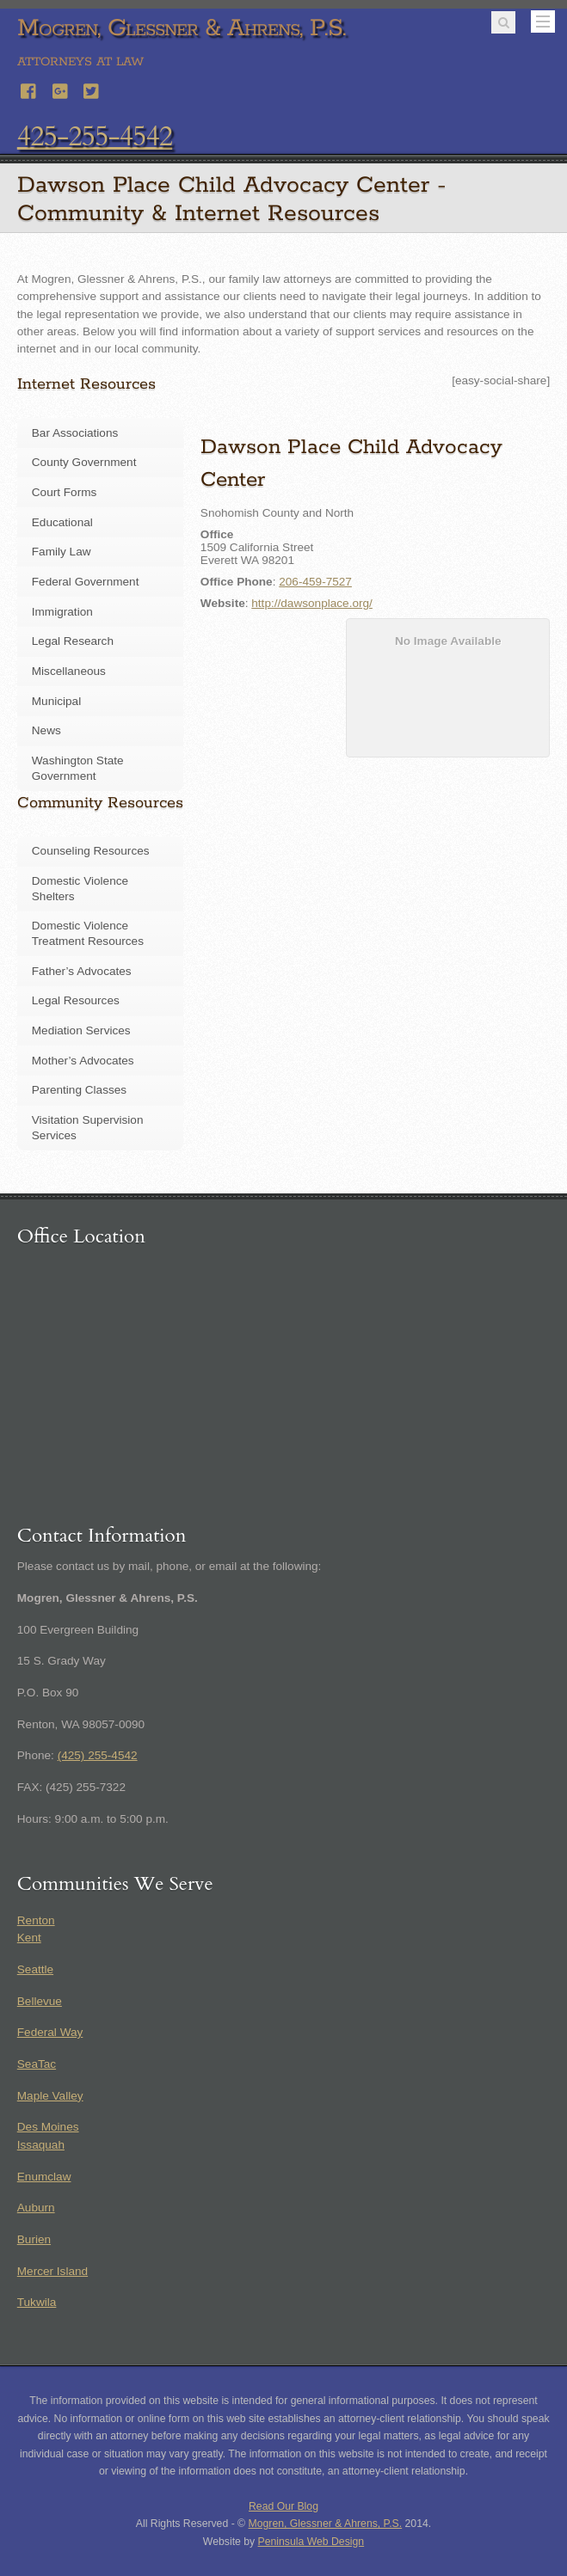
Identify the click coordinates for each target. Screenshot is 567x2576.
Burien (34, 2239)
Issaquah (41, 2144)
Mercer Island (52, 2271)
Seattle (35, 1969)
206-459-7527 (315, 581)
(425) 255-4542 (98, 1755)
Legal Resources (76, 1000)
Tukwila (37, 2302)
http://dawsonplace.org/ (312, 603)
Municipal (56, 701)
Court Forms (64, 492)
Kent (29, 1937)
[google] (61, 89)
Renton (36, 1920)
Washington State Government (78, 768)
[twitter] (92, 89)
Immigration (62, 611)
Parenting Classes (79, 1089)
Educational (62, 522)
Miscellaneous (69, 671)
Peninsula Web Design (311, 2542)
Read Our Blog (283, 2506)
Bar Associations (75, 432)
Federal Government (85, 581)
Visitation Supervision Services (88, 1127)
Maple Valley (50, 2095)
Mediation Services (81, 1030)
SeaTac (36, 2064)
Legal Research (73, 641)
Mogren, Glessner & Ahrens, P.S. (326, 2524)
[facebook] (29, 89)
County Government (84, 462)
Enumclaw (44, 2176)
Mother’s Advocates (83, 1060)
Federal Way (50, 2032)
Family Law (61, 551)
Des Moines (48, 2126)
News (46, 730)
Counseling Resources (91, 850)
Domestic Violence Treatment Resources (88, 933)
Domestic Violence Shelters (80, 888)
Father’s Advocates (82, 971)
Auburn (36, 2207)
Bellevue (39, 2001)
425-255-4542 (94, 137)
